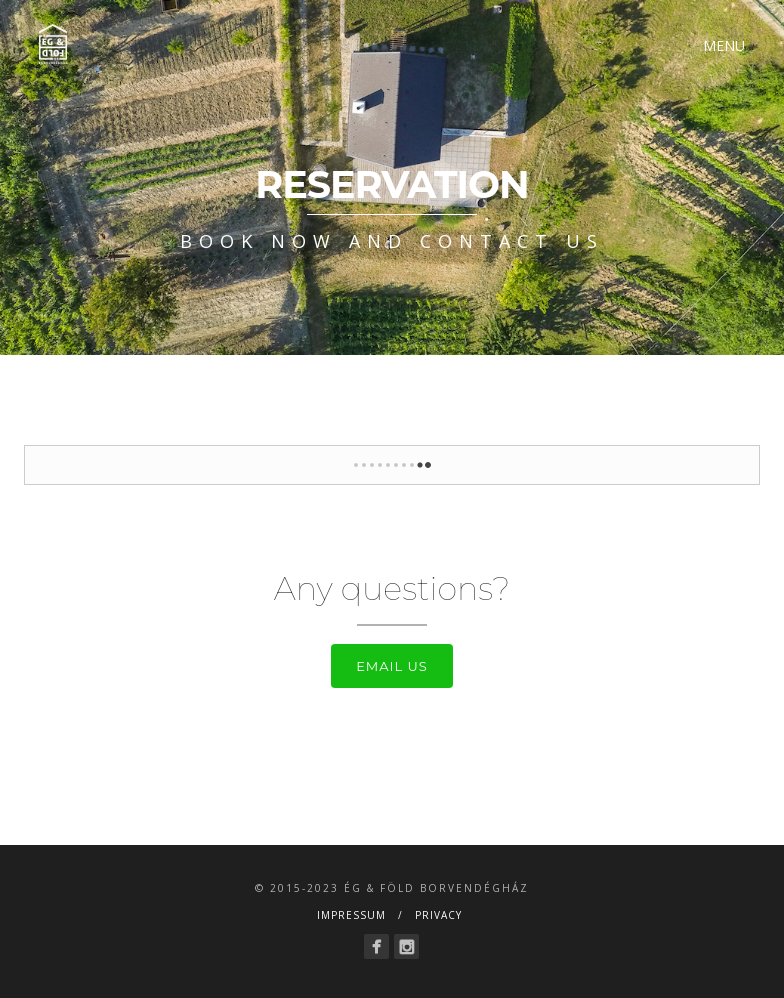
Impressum (351, 915)
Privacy (438, 915)
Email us (392, 666)
